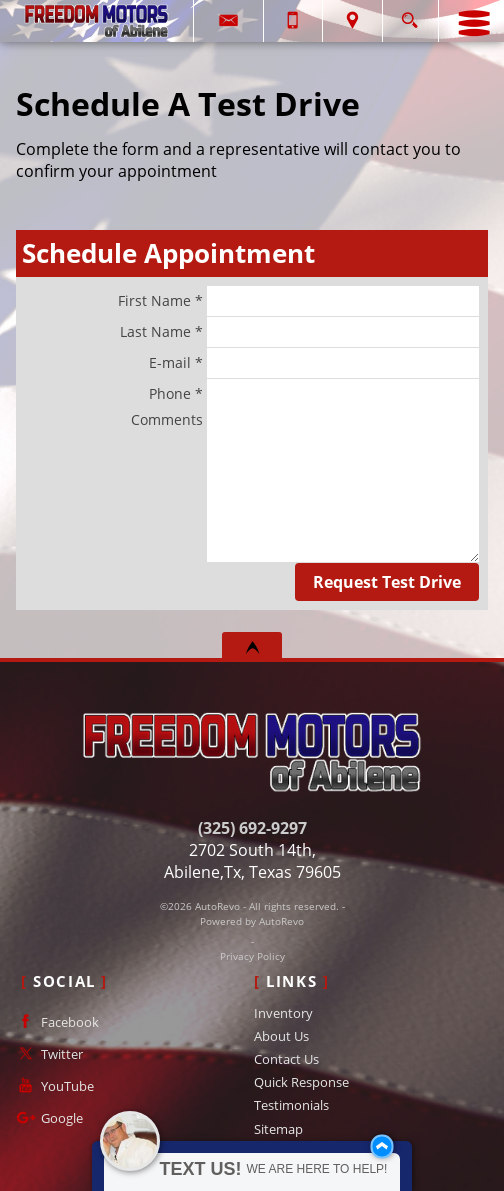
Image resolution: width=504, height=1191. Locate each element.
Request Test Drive (387, 582)
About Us (281, 1036)
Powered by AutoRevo (252, 921)
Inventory (283, 1013)
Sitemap (278, 1129)
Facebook (56, 1021)
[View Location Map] (352, 21)
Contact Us (286, 1059)
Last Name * (299, 332)
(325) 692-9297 (252, 828)
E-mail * (314, 363)
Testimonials (291, 1105)
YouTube (53, 1085)
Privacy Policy (252, 956)
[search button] (409, 14)
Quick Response (301, 1082)
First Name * (298, 301)
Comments (305, 486)
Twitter (48, 1053)
